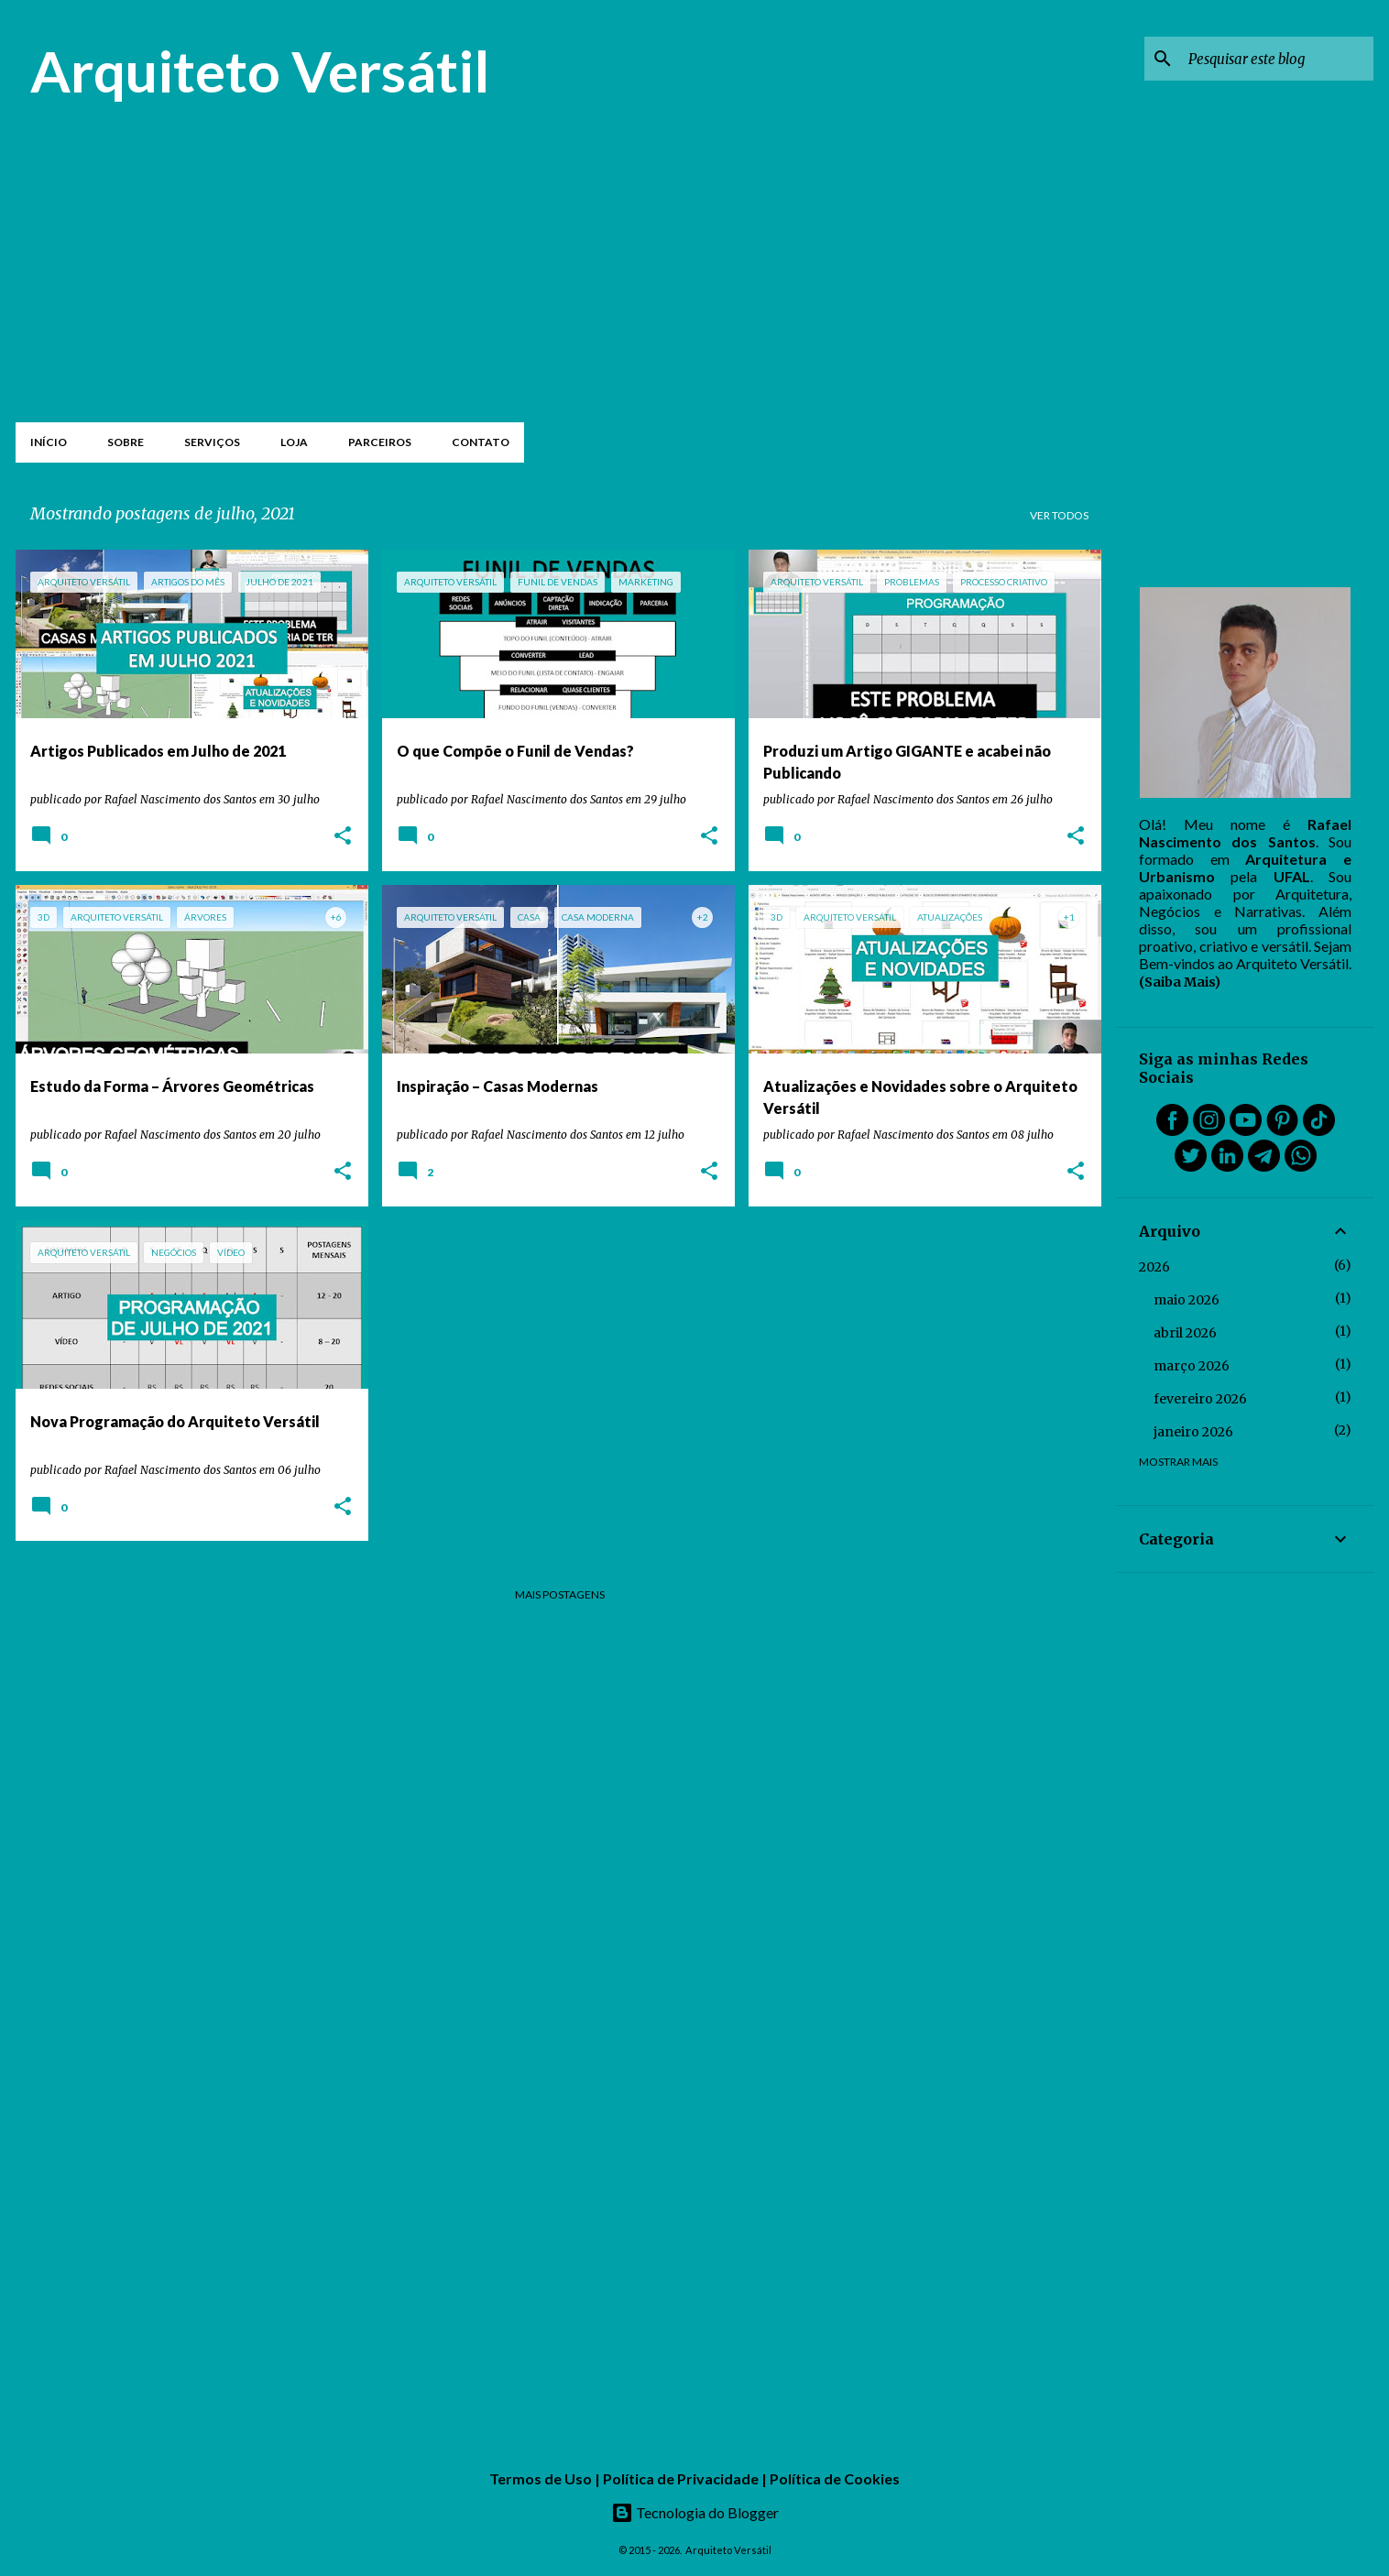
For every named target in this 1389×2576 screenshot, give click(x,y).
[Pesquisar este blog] (1277, 59)
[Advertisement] (559, 276)
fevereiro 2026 (1200, 1399)
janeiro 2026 (1193, 1432)
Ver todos (1059, 515)
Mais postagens (560, 1594)
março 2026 (1192, 1366)
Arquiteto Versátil (259, 70)
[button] (343, 836)
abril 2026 (1185, 1333)
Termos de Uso (540, 2478)
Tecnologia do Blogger (695, 2512)
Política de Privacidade (681, 2478)
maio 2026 (1186, 1300)
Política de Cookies (835, 2478)
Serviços (212, 442)
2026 (1154, 1267)
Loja (294, 442)
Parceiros (379, 442)
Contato (480, 442)
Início (48, 442)
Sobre (125, 442)
